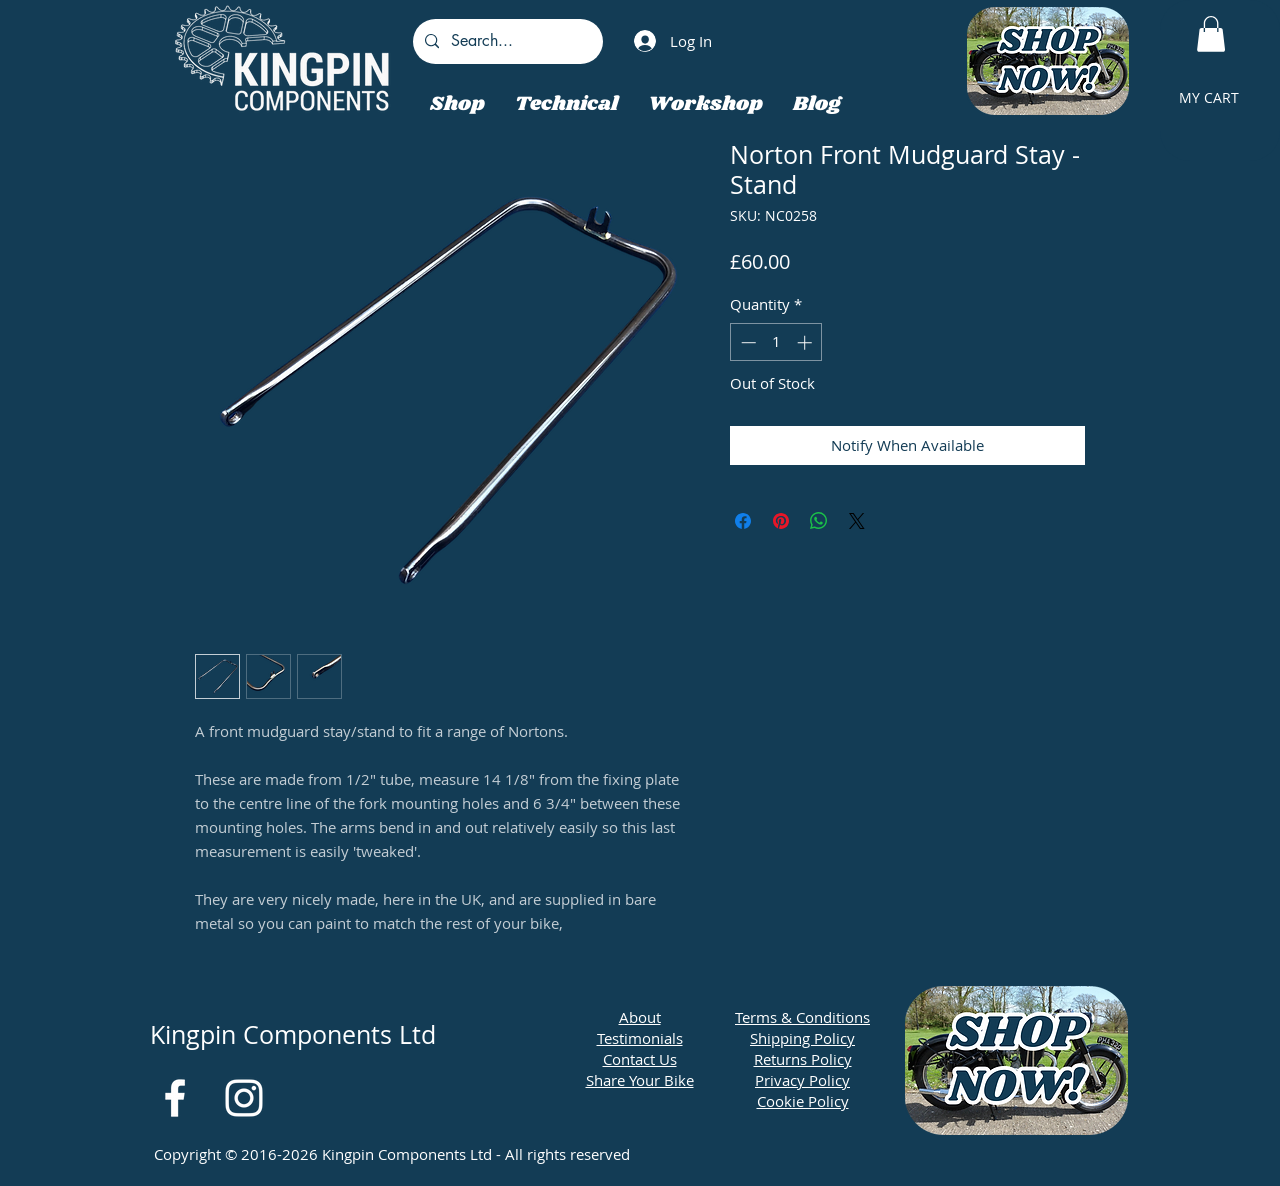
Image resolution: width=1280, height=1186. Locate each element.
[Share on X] (857, 521)
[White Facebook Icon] (175, 1098)
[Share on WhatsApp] (819, 521)
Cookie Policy (803, 1101)
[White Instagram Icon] (244, 1098)
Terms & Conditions (802, 1017)
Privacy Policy (802, 1080)
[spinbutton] (776, 342)
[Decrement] (746, 342)
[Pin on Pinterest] (781, 521)
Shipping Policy (802, 1038)
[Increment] (806, 342)
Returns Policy (803, 1059)
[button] (1211, 34)
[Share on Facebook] (743, 521)
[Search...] (506, 41)
